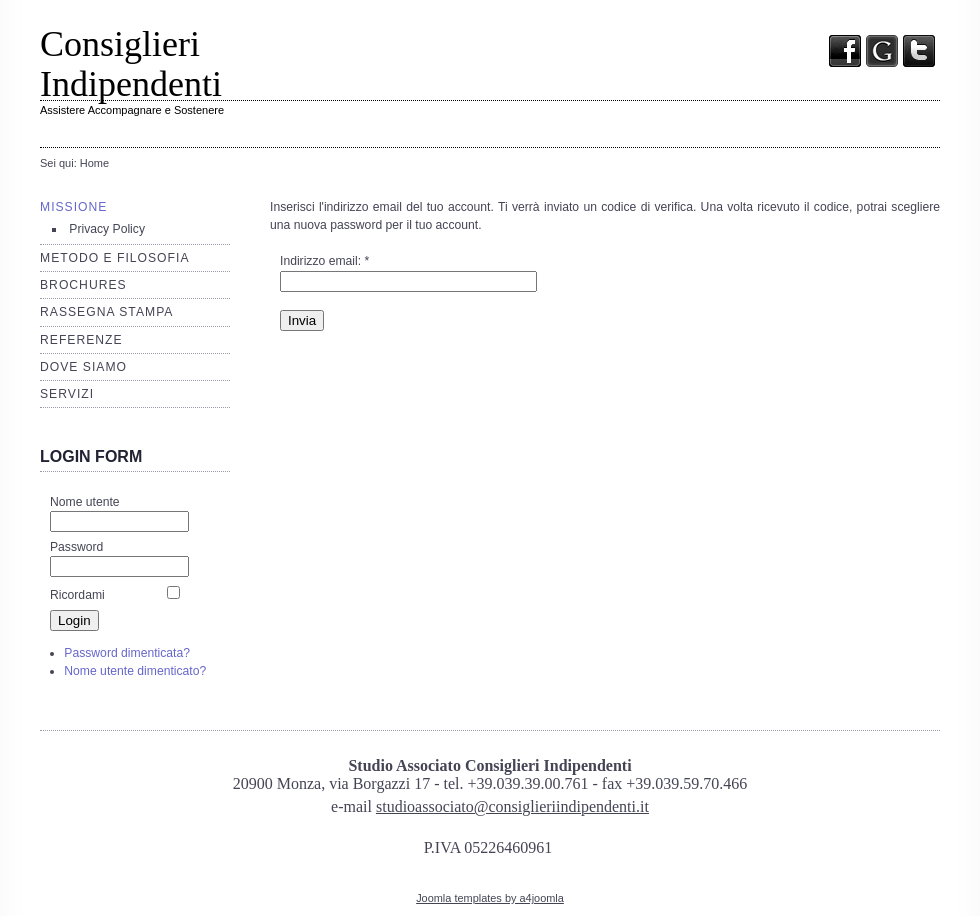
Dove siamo (83, 367)
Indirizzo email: (324, 261)
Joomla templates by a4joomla (490, 898)
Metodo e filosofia (115, 258)
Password (76, 547)
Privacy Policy (107, 229)
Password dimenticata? (127, 653)
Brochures (83, 285)
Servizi (67, 394)
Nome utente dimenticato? (135, 671)
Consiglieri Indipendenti (131, 64)
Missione (73, 207)
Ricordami (77, 595)
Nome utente (85, 502)
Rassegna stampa (106, 312)
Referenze (81, 340)
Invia (302, 320)
